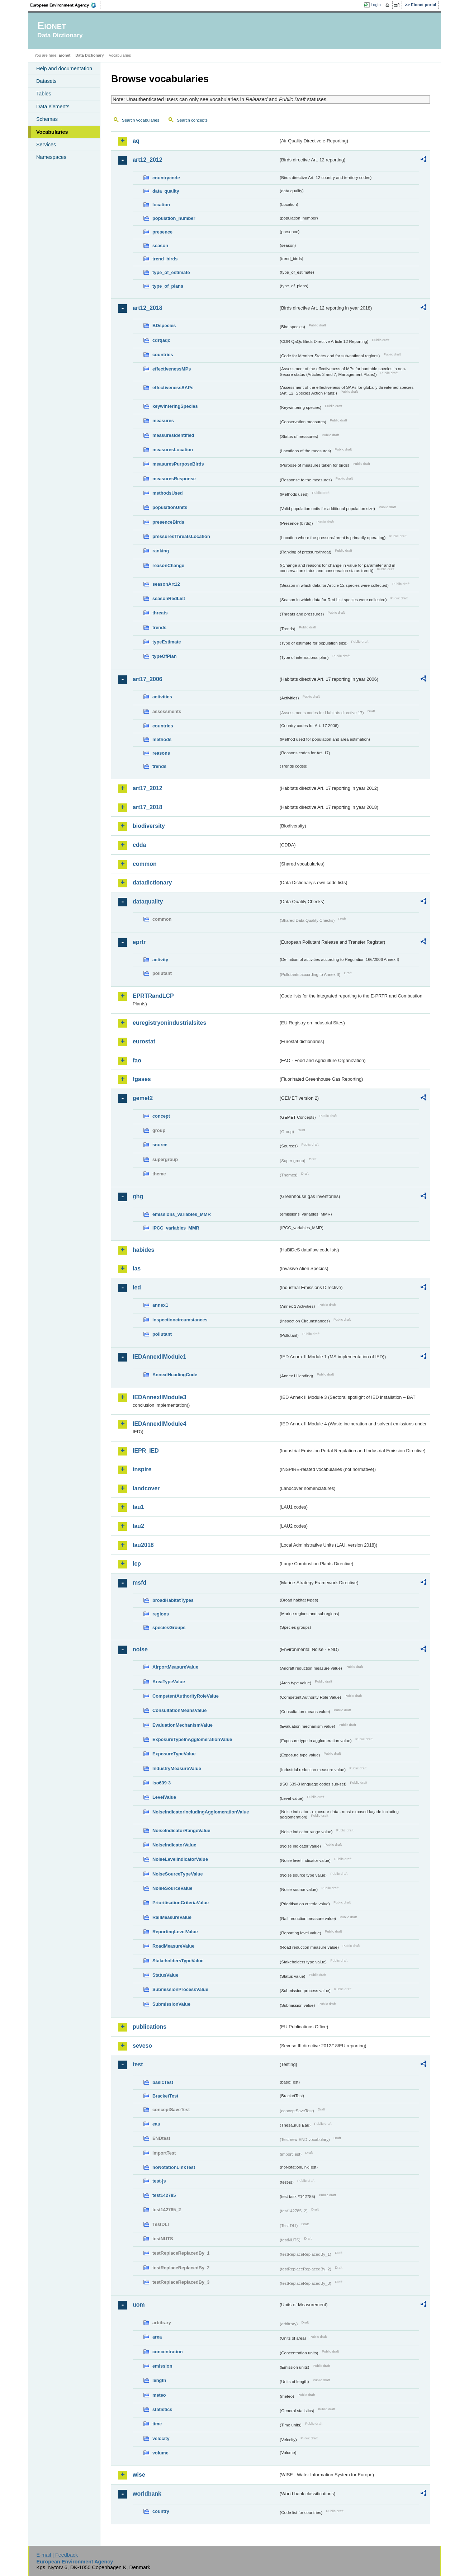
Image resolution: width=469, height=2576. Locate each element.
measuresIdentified (173, 435)
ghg (138, 1196)
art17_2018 (147, 807)
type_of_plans (167, 286)
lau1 (138, 1507)
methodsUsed (167, 493)
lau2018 (143, 1545)
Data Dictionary (89, 55)
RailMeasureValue (171, 1917)
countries (162, 354)
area (157, 2337)
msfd (139, 1583)
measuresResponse (174, 478)
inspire (142, 1469)
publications (149, 2027)
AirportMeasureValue (175, 1667)
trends (159, 627)
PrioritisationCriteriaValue (180, 1902)
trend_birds (164, 258)
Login (376, 5)
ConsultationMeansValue (179, 1710)
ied (137, 1287)
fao (137, 1060)
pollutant (162, 1334)
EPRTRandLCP (153, 996)
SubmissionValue (171, 2004)
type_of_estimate (171, 272)
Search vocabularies (140, 120)
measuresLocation (172, 449)
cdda (139, 845)
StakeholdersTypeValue (178, 1960)
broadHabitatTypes (173, 1600)
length (159, 2380)
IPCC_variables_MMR (175, 1228)
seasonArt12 (166, 584)
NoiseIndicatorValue (174, 1845)
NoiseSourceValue (172, 1888)
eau (156, 2124)
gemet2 (143, 1098)
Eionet (64, 55)
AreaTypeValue (168, 1681)
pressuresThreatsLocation (181, 536)
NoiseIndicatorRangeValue (181, 1830)
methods (161, 739)
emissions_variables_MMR (181, 1214)
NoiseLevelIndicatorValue (180, 1859)
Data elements (53, 106)
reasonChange (168, 565)
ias (137, 1268)
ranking (160, 550)
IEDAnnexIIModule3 (159, 1397)
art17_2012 (147, 788)
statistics (162, 2409)
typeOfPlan (164, 656)
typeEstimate (166, 642)
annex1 (160, 1305)
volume (160, 2452)
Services (46, 144)
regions (160, 1614)
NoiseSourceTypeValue (177, 1874)
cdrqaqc (161, 340)
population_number (173, 218)
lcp (137, 1564)
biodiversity (149, 826)
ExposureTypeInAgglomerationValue (192, 1739)
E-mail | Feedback (57, 2555)
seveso (142, 2046)
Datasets (46, 81)
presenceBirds (168, 522)
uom (139, 2305)
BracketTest (165, 2096)
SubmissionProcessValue (180, 1989)
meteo (159, 2395)
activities (162, 696)
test (138, 2064)
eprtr (139, 942)
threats (160, 612)
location (161, 204)
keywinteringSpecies (175, 406)
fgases (142, 1079)
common (145, 864)
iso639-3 (161, 1782)
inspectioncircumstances (180, 1319)
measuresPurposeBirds (178, 464)
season (160, 245)
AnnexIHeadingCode (174, 1374)
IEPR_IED (146, 1451)
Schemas (47, 119)
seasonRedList (168, 598)
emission (162, 2366)
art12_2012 (147, 160)
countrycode (166, 177)
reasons (161, 753)
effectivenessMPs (171, 369)
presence (162, 232)
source (159, 1144)
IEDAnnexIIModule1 (159, 1357)
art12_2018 (147, 308)
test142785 (164, 2195)
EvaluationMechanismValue (182, 1725)
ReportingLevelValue (175, 1931)
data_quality (165, 191)
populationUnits (169, 507)
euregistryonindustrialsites (169, 1023)
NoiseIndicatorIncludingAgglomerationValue (200, 1812)
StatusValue (165, 1975)
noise (140, 1649)
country (160, 2511)
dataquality (148, 901)
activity (160, 959)
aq (136, 141)
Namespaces (51, 157)
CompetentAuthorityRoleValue (185, 1696)
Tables (43, 93)
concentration (167, 2351)
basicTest (162, 2082)
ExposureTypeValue (174, 1753)
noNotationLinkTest (173, 2167)
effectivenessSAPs (173, 387)
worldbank (147, 2494)
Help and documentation (64, 68)
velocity (161, 2438)
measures (163, 420)
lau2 (138, 1526)
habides (143, 1250)
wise (139, 2475)
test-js (159, 2181)
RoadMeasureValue (173, 1946)
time (157, 2423)
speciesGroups (168, 1627)
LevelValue (164, 1797)
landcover (146, 1488)
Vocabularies (52, 132)
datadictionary (152, 882)
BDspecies (164, 325)
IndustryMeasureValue (176, 1768)
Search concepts (192, 120)
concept (161, 1116)
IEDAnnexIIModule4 (159, 1424)
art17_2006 (147, 679)
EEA (65, 5)
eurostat (144, 1041)
